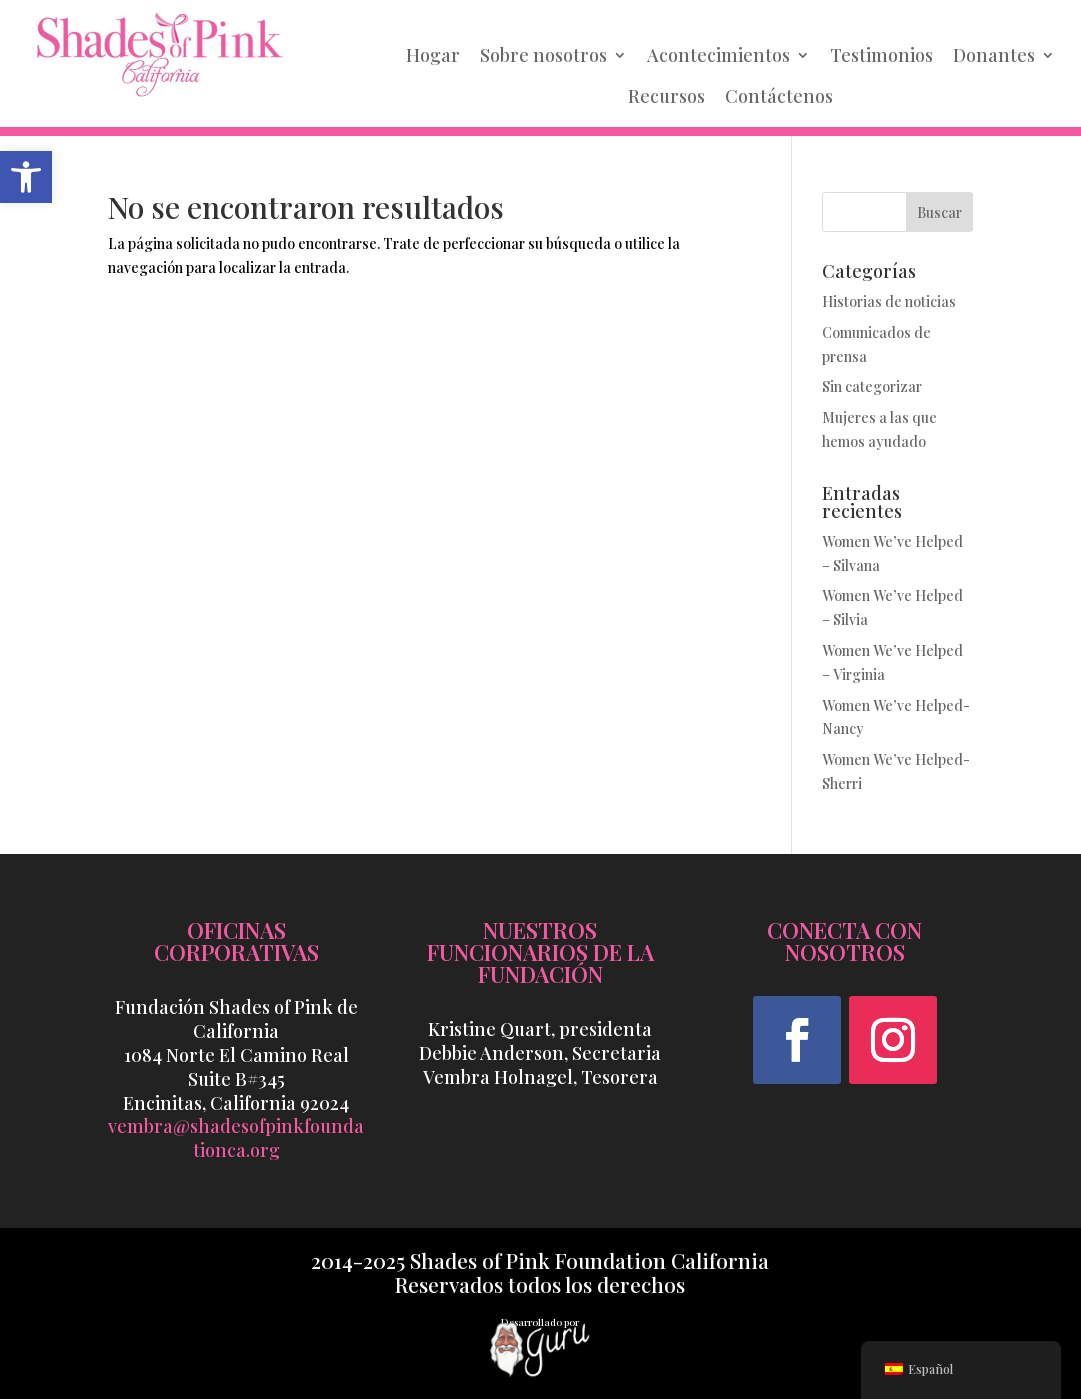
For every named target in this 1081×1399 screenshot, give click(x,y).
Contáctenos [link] (779, 96)
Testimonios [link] (881, 55)
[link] (26, 177)
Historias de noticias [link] (889, 301)
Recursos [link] (666, 96)
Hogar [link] (433, 55)
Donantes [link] (994, 55)
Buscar (939, 212)
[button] (797, 1040)
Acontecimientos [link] (718, 55)
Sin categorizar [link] (872, 386)
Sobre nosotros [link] (543, 55)
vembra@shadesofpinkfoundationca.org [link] (236, 1138)
